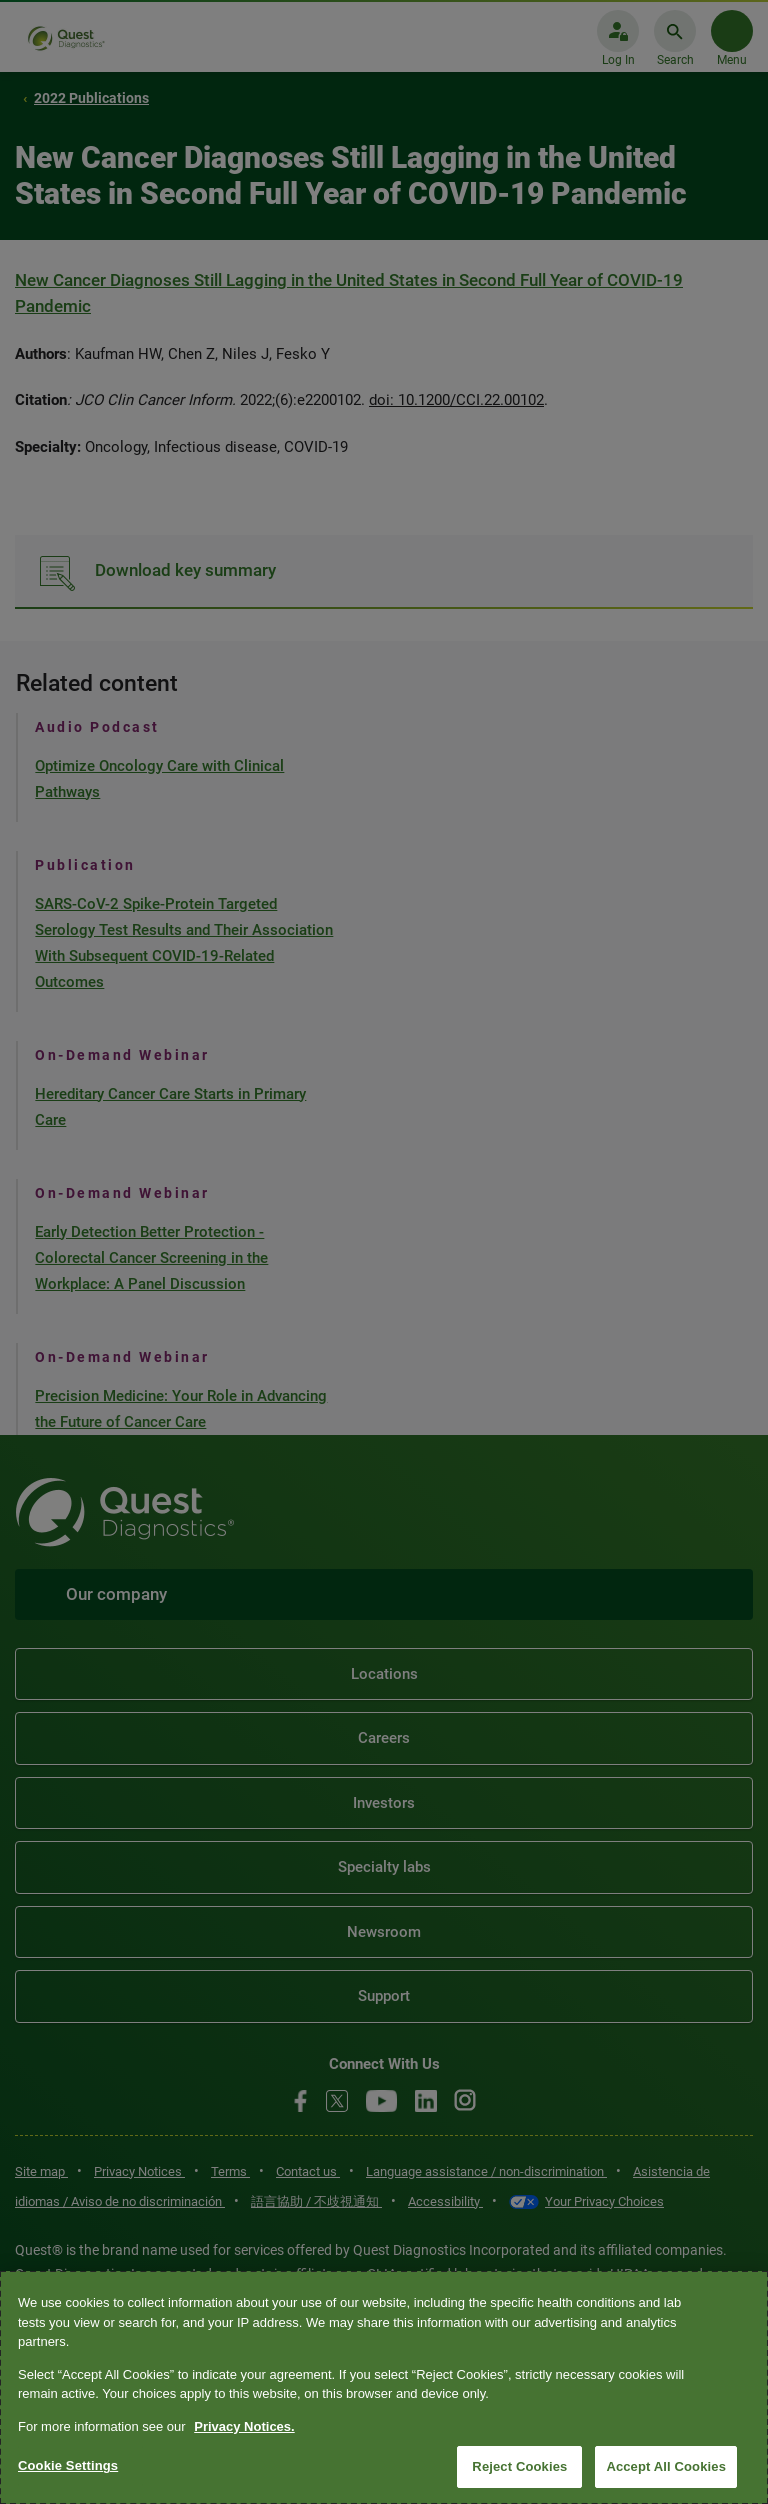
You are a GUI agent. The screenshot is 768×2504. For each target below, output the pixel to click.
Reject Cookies (519, 2466)
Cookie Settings (68, 2465)
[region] (384, 2387)
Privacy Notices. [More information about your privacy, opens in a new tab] (244, 2426)
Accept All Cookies (666, 2466)
